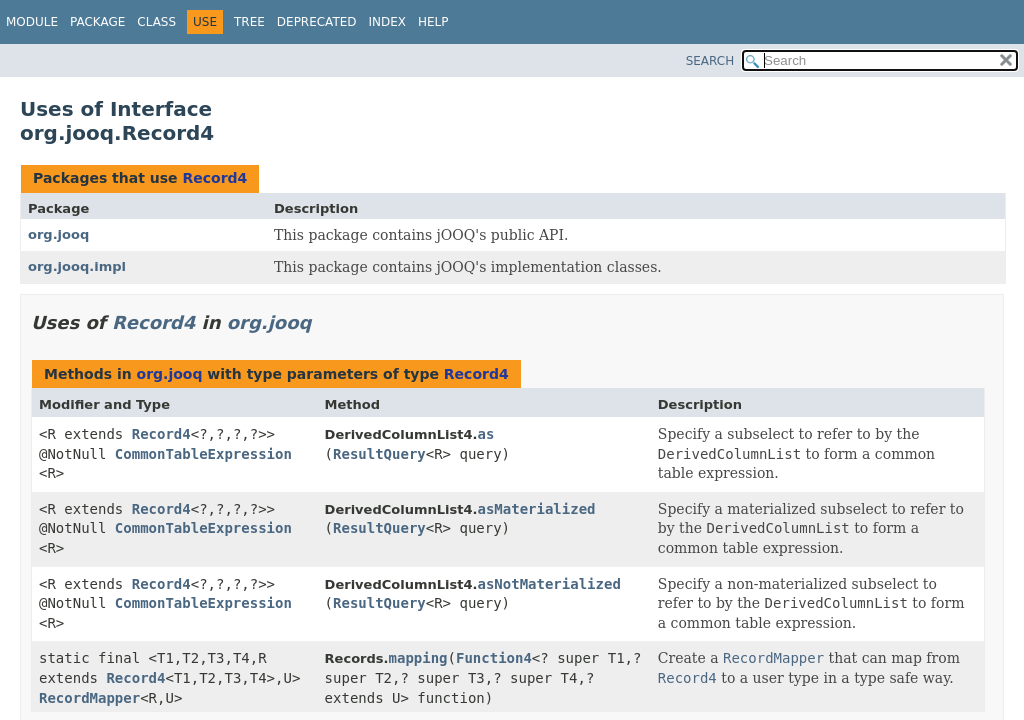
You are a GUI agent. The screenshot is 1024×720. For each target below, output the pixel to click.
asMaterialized (537, 509)
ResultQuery (379, 454)
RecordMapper (89, 698)
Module (32, 22)
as (486, 434)
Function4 (494, 658)
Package (97, 22)
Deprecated (317, 22)
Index (388, 22)
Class (156, 22)
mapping (418, 658)
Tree (249, 22)
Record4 (214, 178)
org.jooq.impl (77, 266)
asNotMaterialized (549, 584)
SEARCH (710, 61)
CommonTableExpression (203, 454)
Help (433, 22)
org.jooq (58, 234)
